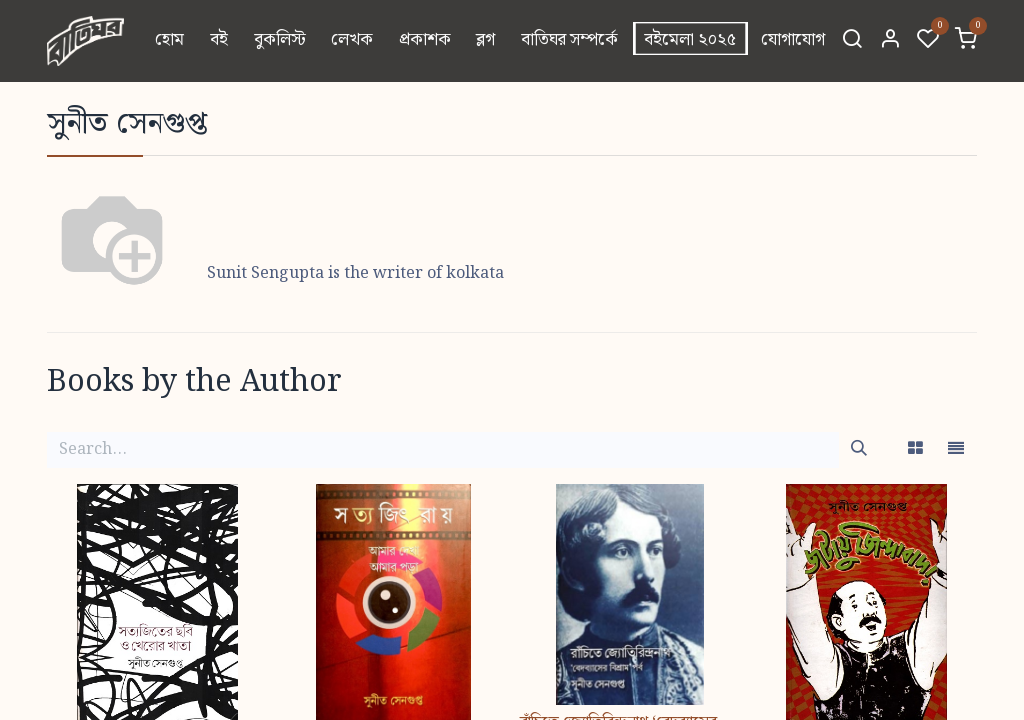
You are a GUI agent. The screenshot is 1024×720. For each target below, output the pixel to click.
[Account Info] (890, 41)
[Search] (852, 41)
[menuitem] (170, 41)
